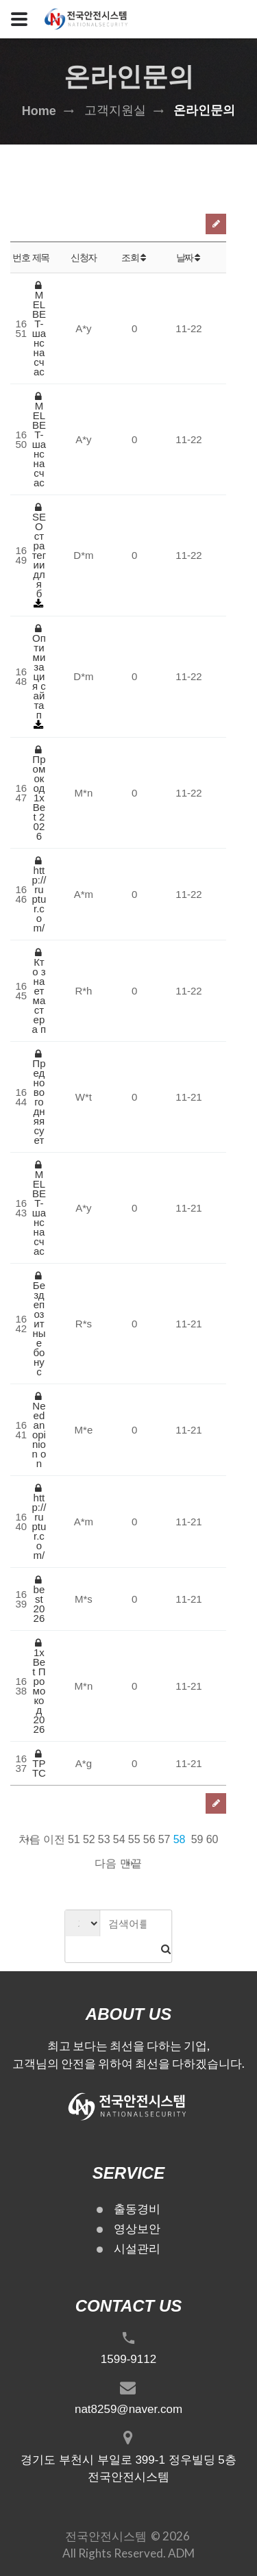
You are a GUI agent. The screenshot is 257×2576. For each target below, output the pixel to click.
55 (134, 1839)
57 (164, 1839)
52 (89, 1839)
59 (197, 1839)
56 (149, 1839)
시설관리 (137, 2248)
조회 (134, 257)
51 (74, 1839)
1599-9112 (128, 2359)
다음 (106, 1863)
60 (212, 1839)
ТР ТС (39, 1764)
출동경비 (137, 2209)
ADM (181, 2553)
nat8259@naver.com (128, 2409)
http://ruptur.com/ (39, 894)
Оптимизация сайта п (39, 672)
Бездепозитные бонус (38, 1324)
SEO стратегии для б (39, 550)
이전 (54, 1839)
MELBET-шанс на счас (39, 328)
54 (119, 1839)
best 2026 (39, 1599)
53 (104, 1839)
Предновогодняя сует (38, 1097)
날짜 (189, 257)
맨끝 (131, 1863)
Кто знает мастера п (39, 991)
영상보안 (137, 2229)
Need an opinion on (39, 1430)
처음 (29, 1839)
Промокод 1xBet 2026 (38, 793)
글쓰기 (216, 224)
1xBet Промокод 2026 (38, 1686)
